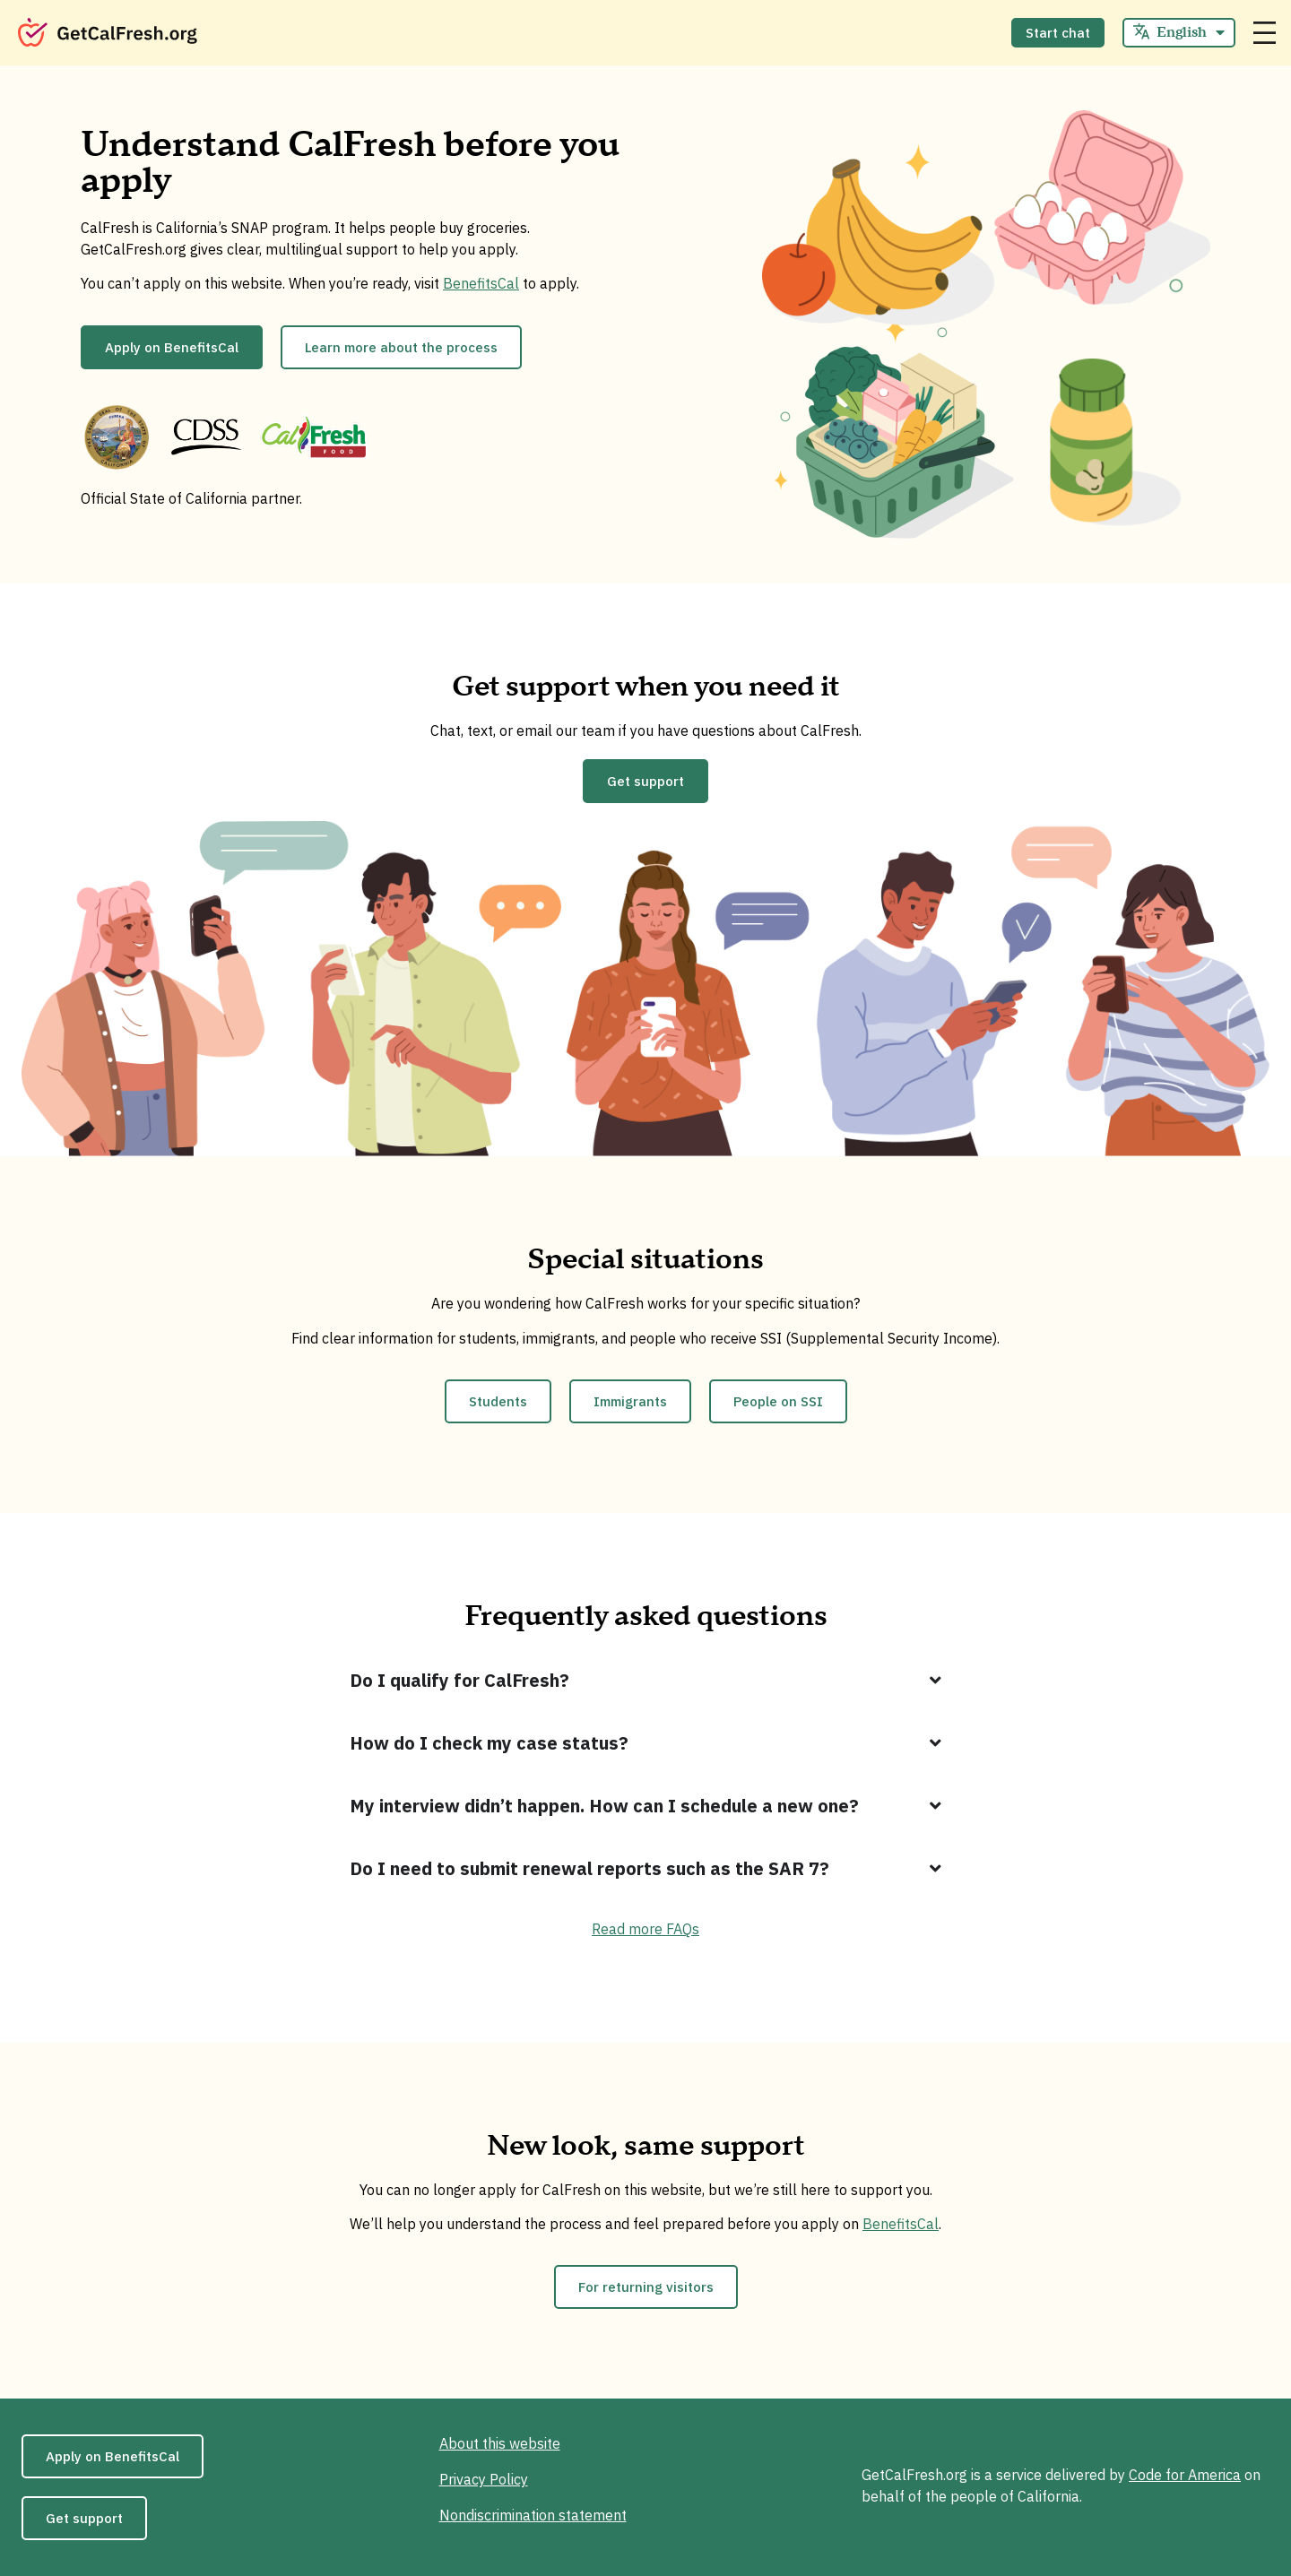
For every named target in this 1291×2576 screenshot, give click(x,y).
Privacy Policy (483, 2479)
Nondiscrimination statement (533, 2515)
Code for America (1185, 2475)
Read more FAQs (645, 1929)
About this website (499, 2443)
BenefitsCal (481, 283)
